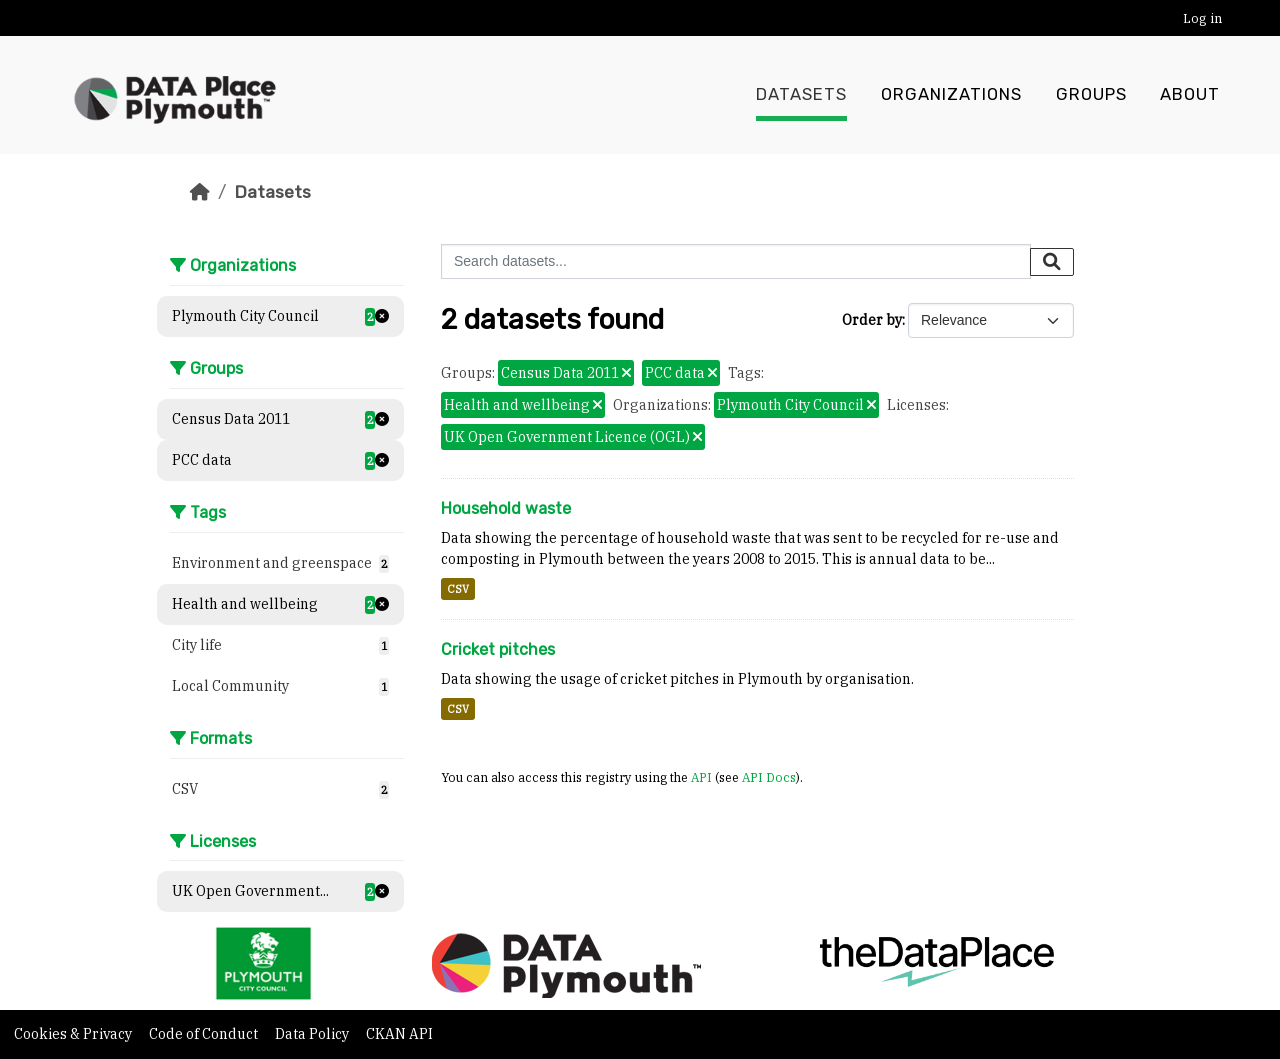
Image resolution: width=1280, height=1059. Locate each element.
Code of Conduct (205, 1034)
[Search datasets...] (736, 261)
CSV (458, 589)
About (1190, 95)
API (701, 777)
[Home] (200, 192)
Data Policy (313, 1034)
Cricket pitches (498, 649)
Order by (872, 320)
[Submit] (1052, 262)
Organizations (951, 95)
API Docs (769, 777)
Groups (1091, 95)
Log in (1202, 18)
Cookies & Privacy (74, 1034)
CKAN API (399, 1034)
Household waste (506, 508)
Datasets (801, 95)
